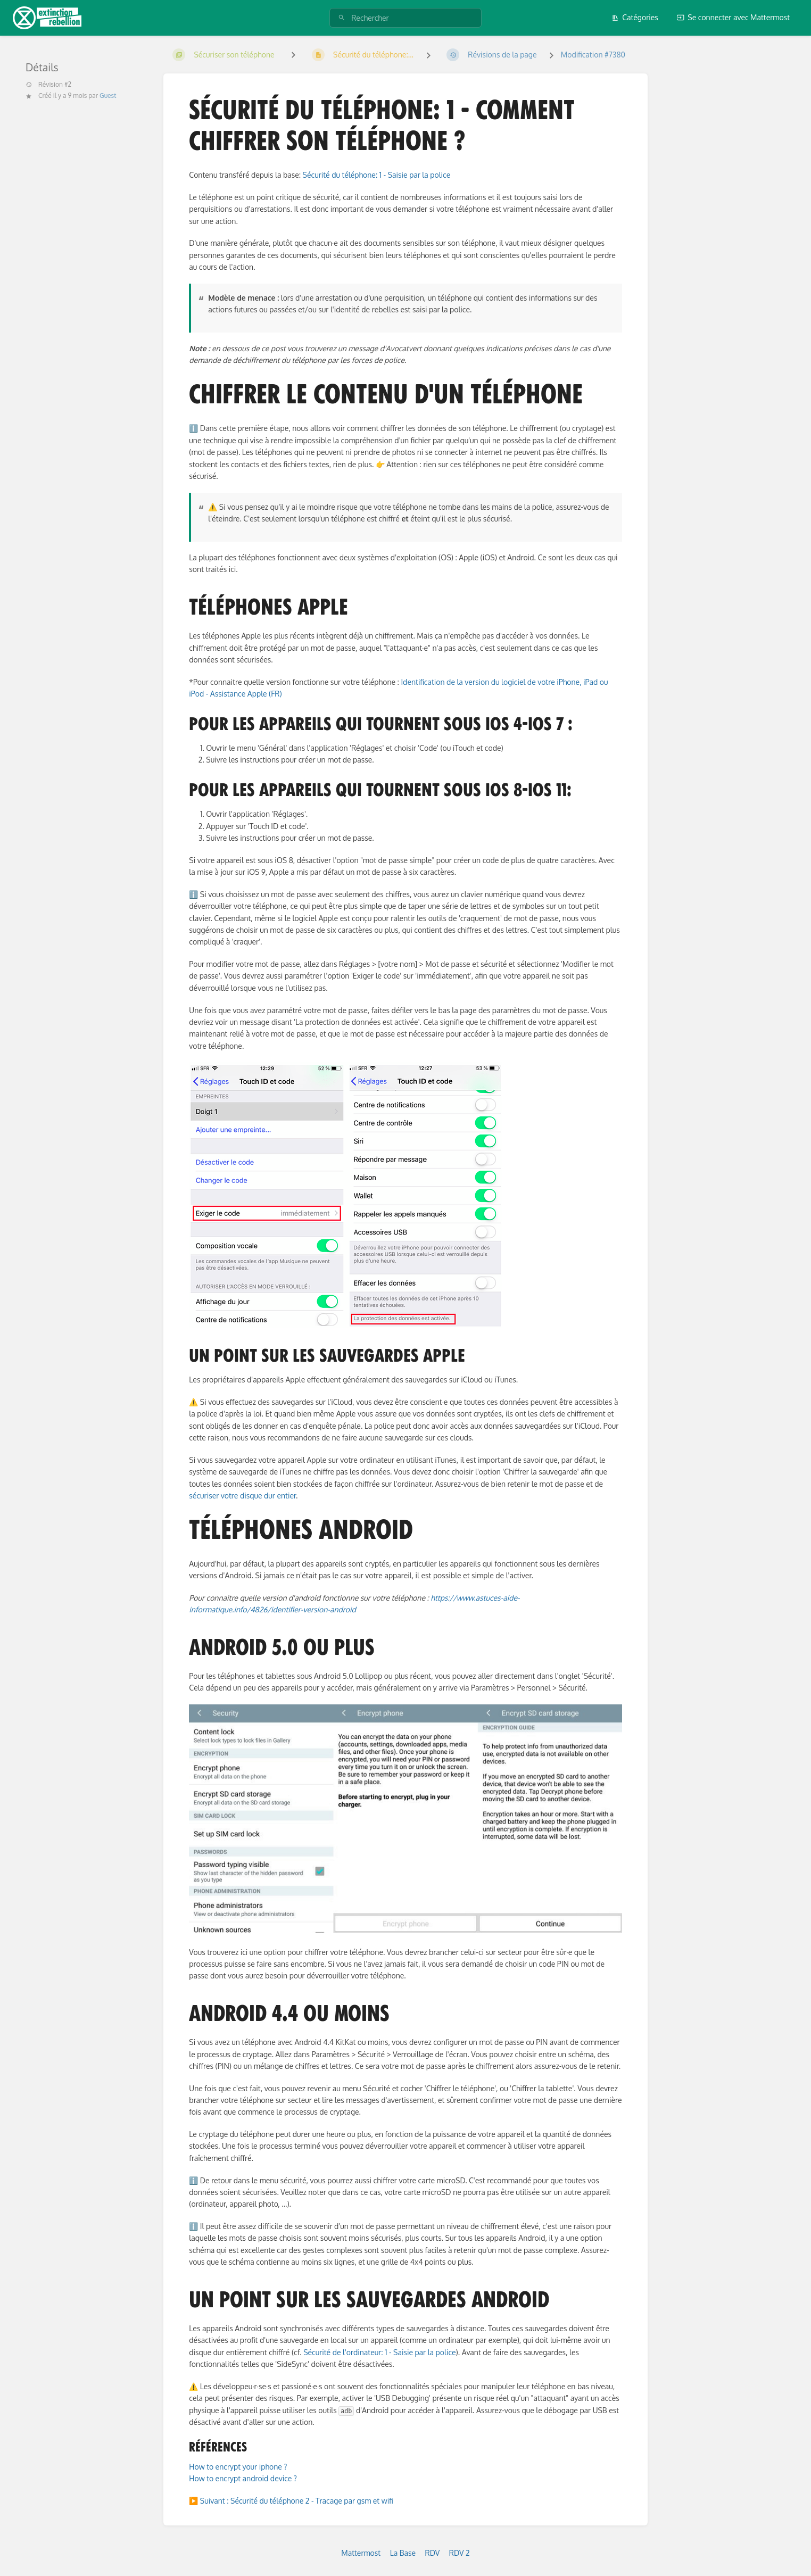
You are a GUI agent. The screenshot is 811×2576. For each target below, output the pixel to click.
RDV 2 (459, 2552)
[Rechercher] (341, 17)
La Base (403, 2552)
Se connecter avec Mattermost (733, 17)
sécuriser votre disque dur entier (242, 1495)
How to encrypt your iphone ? (238, 2466)
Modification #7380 (593, 54)
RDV (432, 2552)
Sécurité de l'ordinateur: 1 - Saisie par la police (379, 2352)
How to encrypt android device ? (243, 2478)
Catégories (634, 17)
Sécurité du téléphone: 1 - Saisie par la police (377, 174)
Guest (108, 96)
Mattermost (360, 2552)
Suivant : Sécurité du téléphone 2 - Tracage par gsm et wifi (296, 2500)
